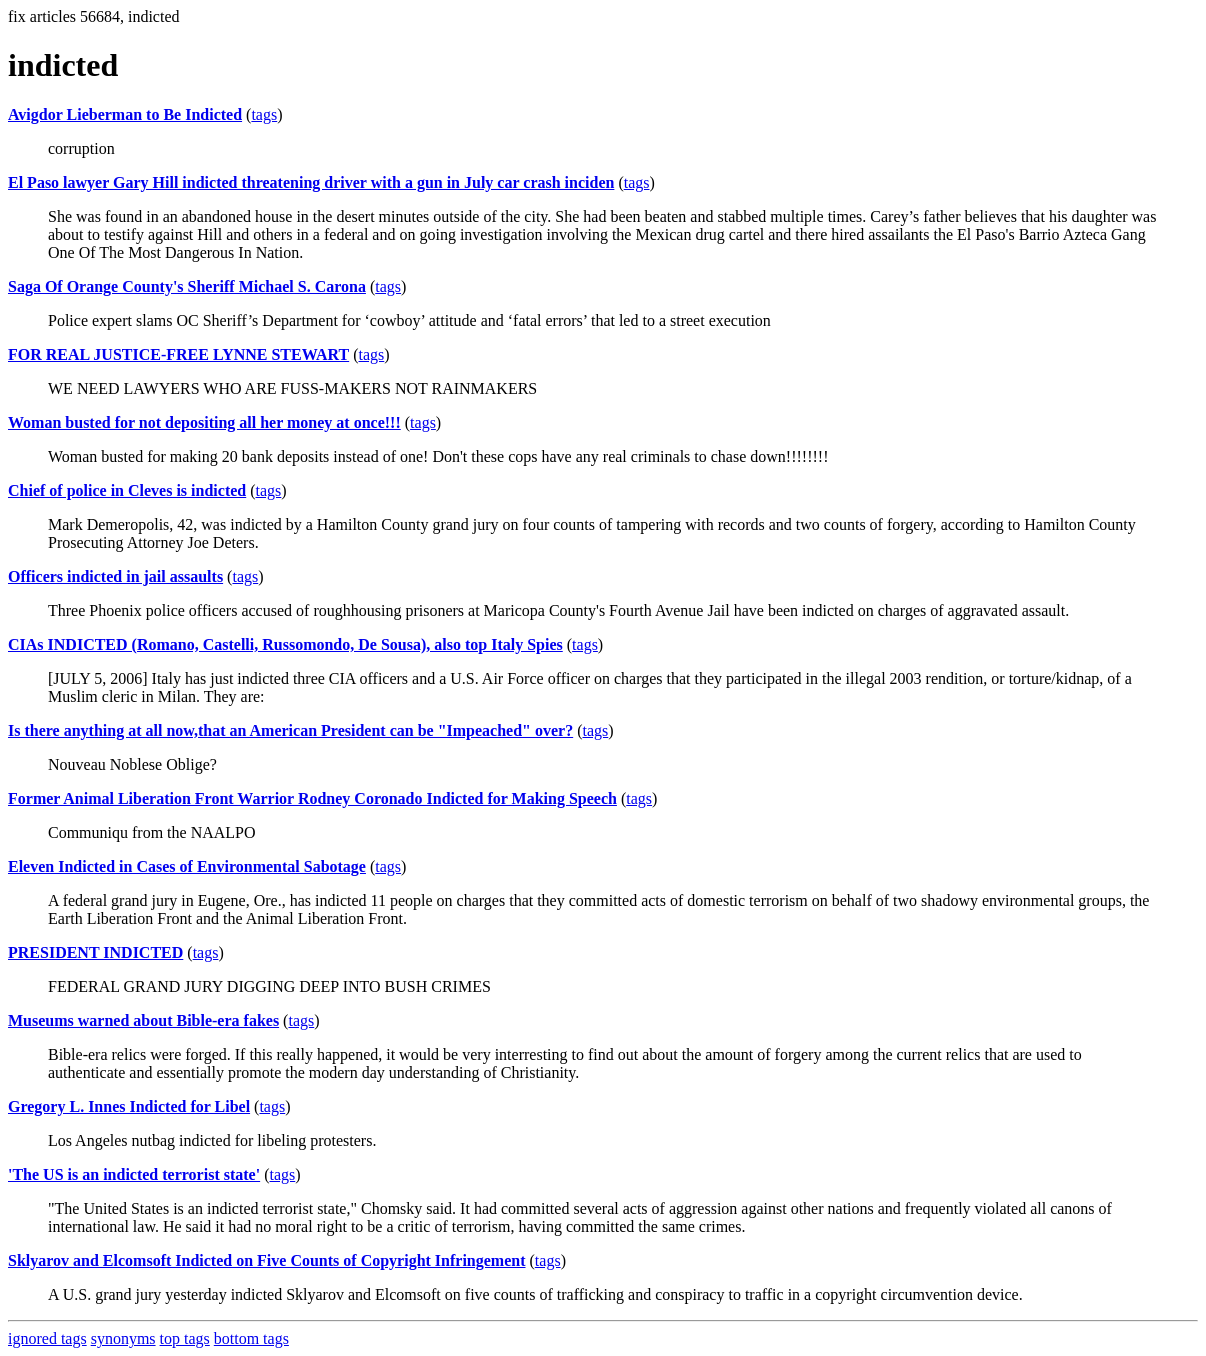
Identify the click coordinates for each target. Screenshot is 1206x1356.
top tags (185, 1338)
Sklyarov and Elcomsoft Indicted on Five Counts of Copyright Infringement (267, 1260)
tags (264, 114)
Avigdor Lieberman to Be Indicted (125, 114)
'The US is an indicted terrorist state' (134, 1174)
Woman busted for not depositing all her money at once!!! (204, 422)
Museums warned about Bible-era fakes (143, 1020)
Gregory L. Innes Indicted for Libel (129, 1106)
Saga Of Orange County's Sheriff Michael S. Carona (187, 286)
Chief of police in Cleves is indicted (127, 490)
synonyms (123, 1338)
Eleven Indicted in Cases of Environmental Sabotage (187, 866)
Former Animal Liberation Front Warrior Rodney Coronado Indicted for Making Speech (312, 798)
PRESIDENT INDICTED (95, 952)
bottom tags (251, 1338)
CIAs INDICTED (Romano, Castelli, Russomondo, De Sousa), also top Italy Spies (285, 644)
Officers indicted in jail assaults (115, 576)
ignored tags (47, 1338)
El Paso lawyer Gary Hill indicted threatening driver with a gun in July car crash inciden (311, 182)
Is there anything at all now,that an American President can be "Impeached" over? (290, 730)
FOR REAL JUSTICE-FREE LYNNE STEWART (178, 354)
